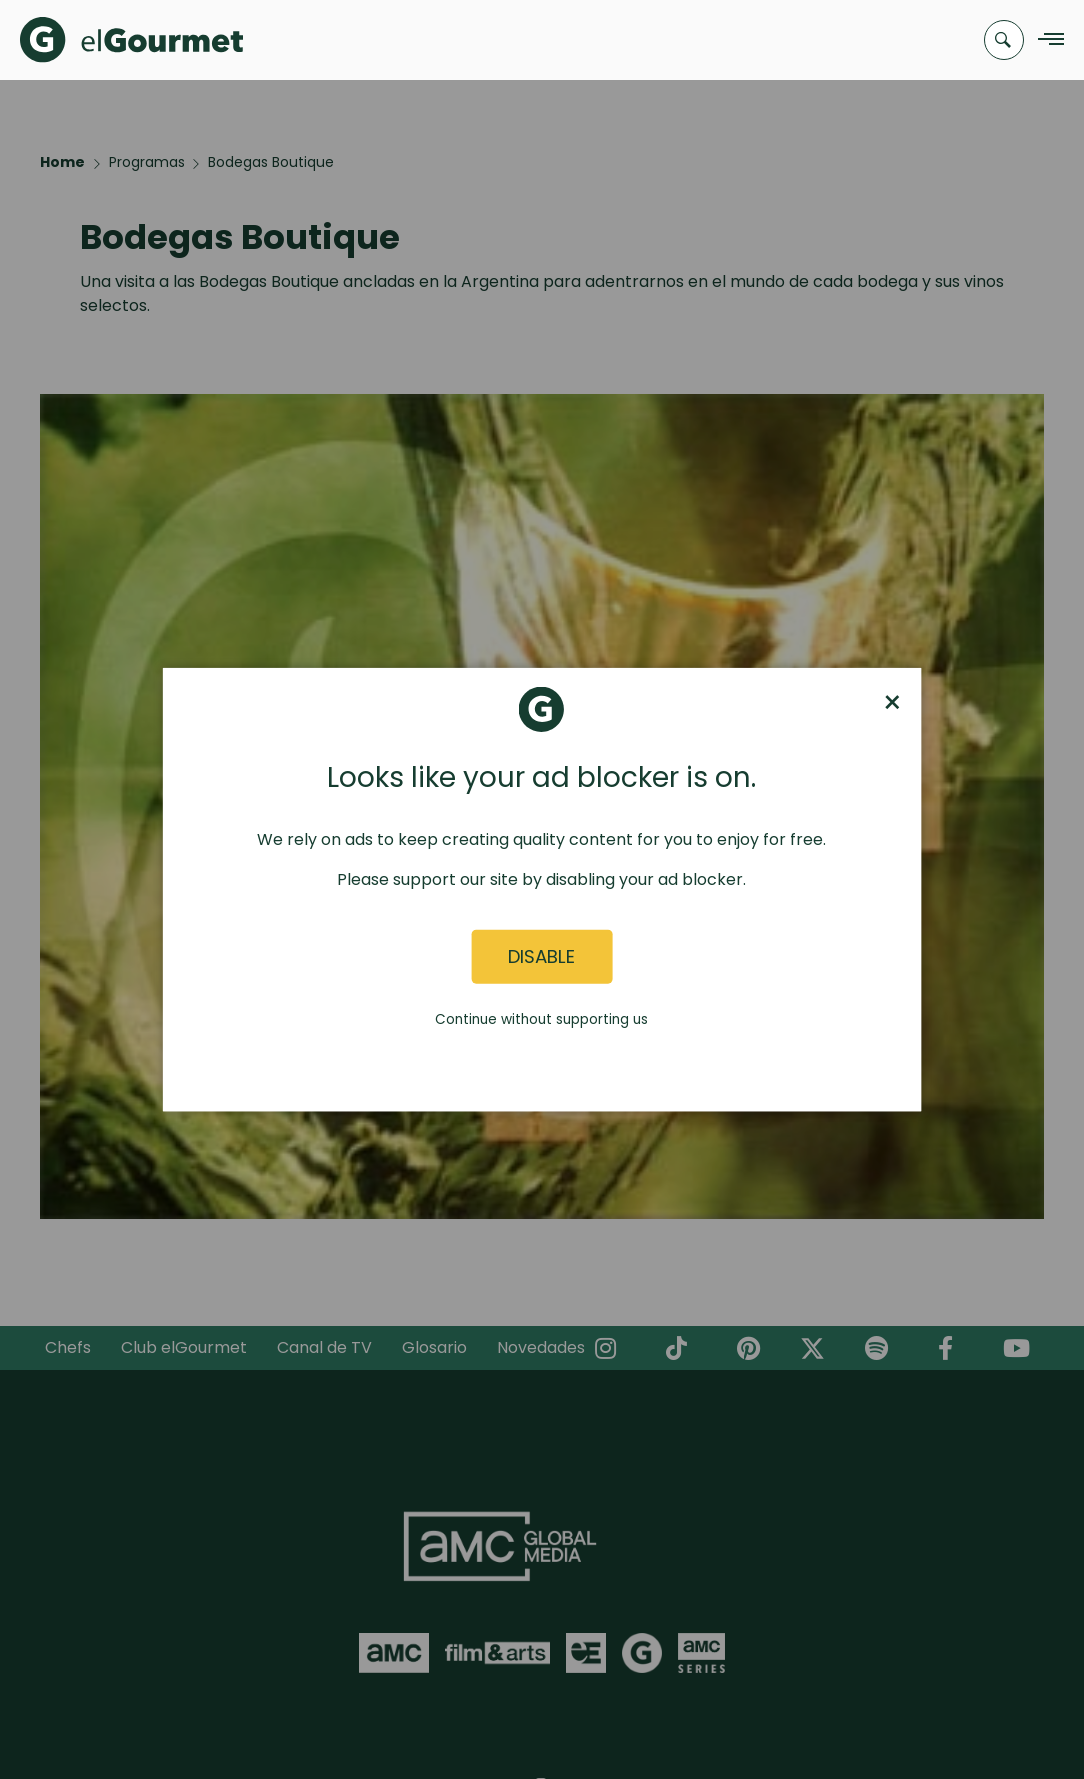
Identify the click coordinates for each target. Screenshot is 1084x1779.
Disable (541, 956)
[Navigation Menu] (1045, 40)
